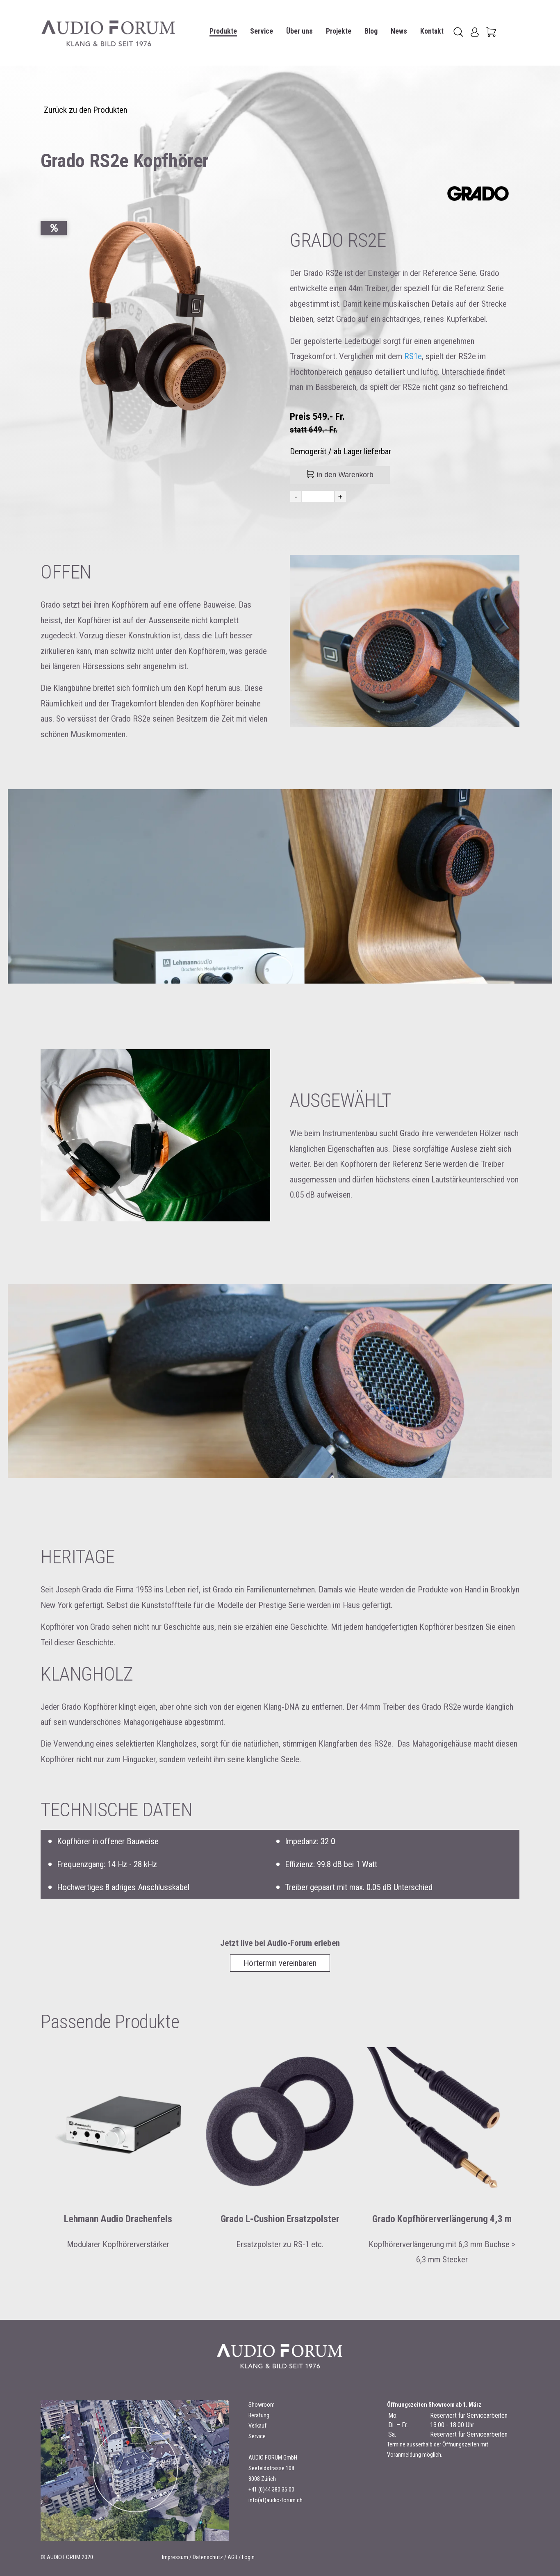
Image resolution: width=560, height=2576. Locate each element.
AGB (232, 2557)
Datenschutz (208, 2557)
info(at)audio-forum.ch (275, 2500)
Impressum (175, 2557)
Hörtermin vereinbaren (280, 1963)
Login (248, 2557)
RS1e (413, 356)
